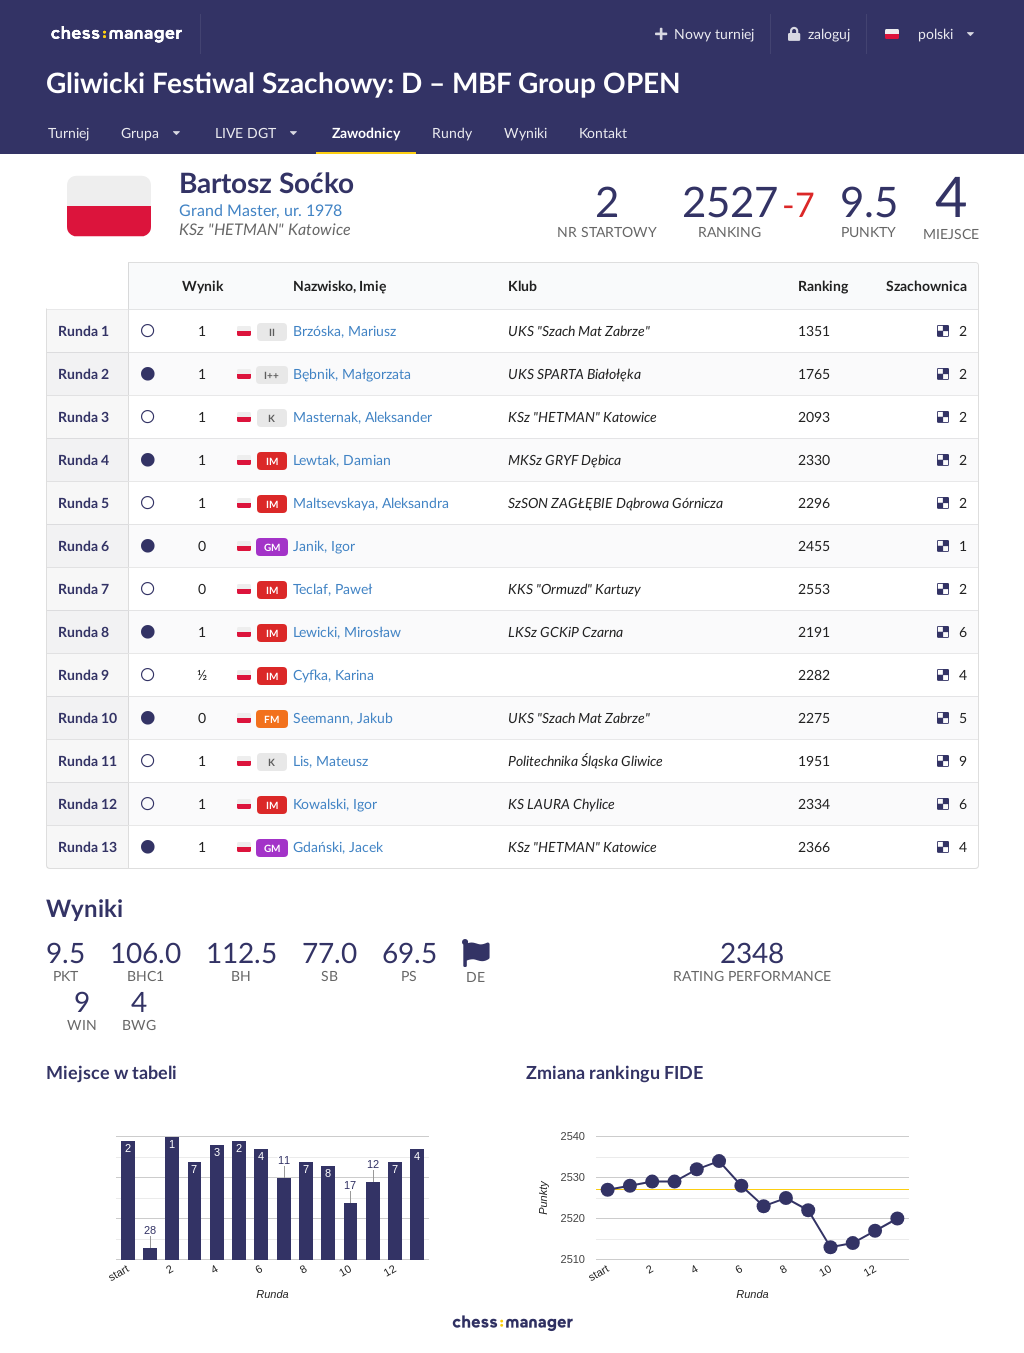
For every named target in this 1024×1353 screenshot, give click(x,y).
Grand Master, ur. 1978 (260, 209)
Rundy (452, 132)
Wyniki (525, 132)
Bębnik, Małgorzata (352, 373)
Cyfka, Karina (333, 674)
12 (87, 803)
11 (87, 760)
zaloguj (818, 33)
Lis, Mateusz (330, 760)
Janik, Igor (324, 545)
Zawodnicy (366, 132)
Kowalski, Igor (335, 803)
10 (87, 717)
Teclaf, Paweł (332, 588)
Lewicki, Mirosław (347, 631)
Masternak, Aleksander (362, 416)
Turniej (68, 132)
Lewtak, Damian (342, 459)
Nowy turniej (703, 33)
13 (87, 846)
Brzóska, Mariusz (344, 330)
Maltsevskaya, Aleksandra (371, 502)
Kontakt (603, 132)
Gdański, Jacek (338, 846)
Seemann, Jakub (343, 717)
